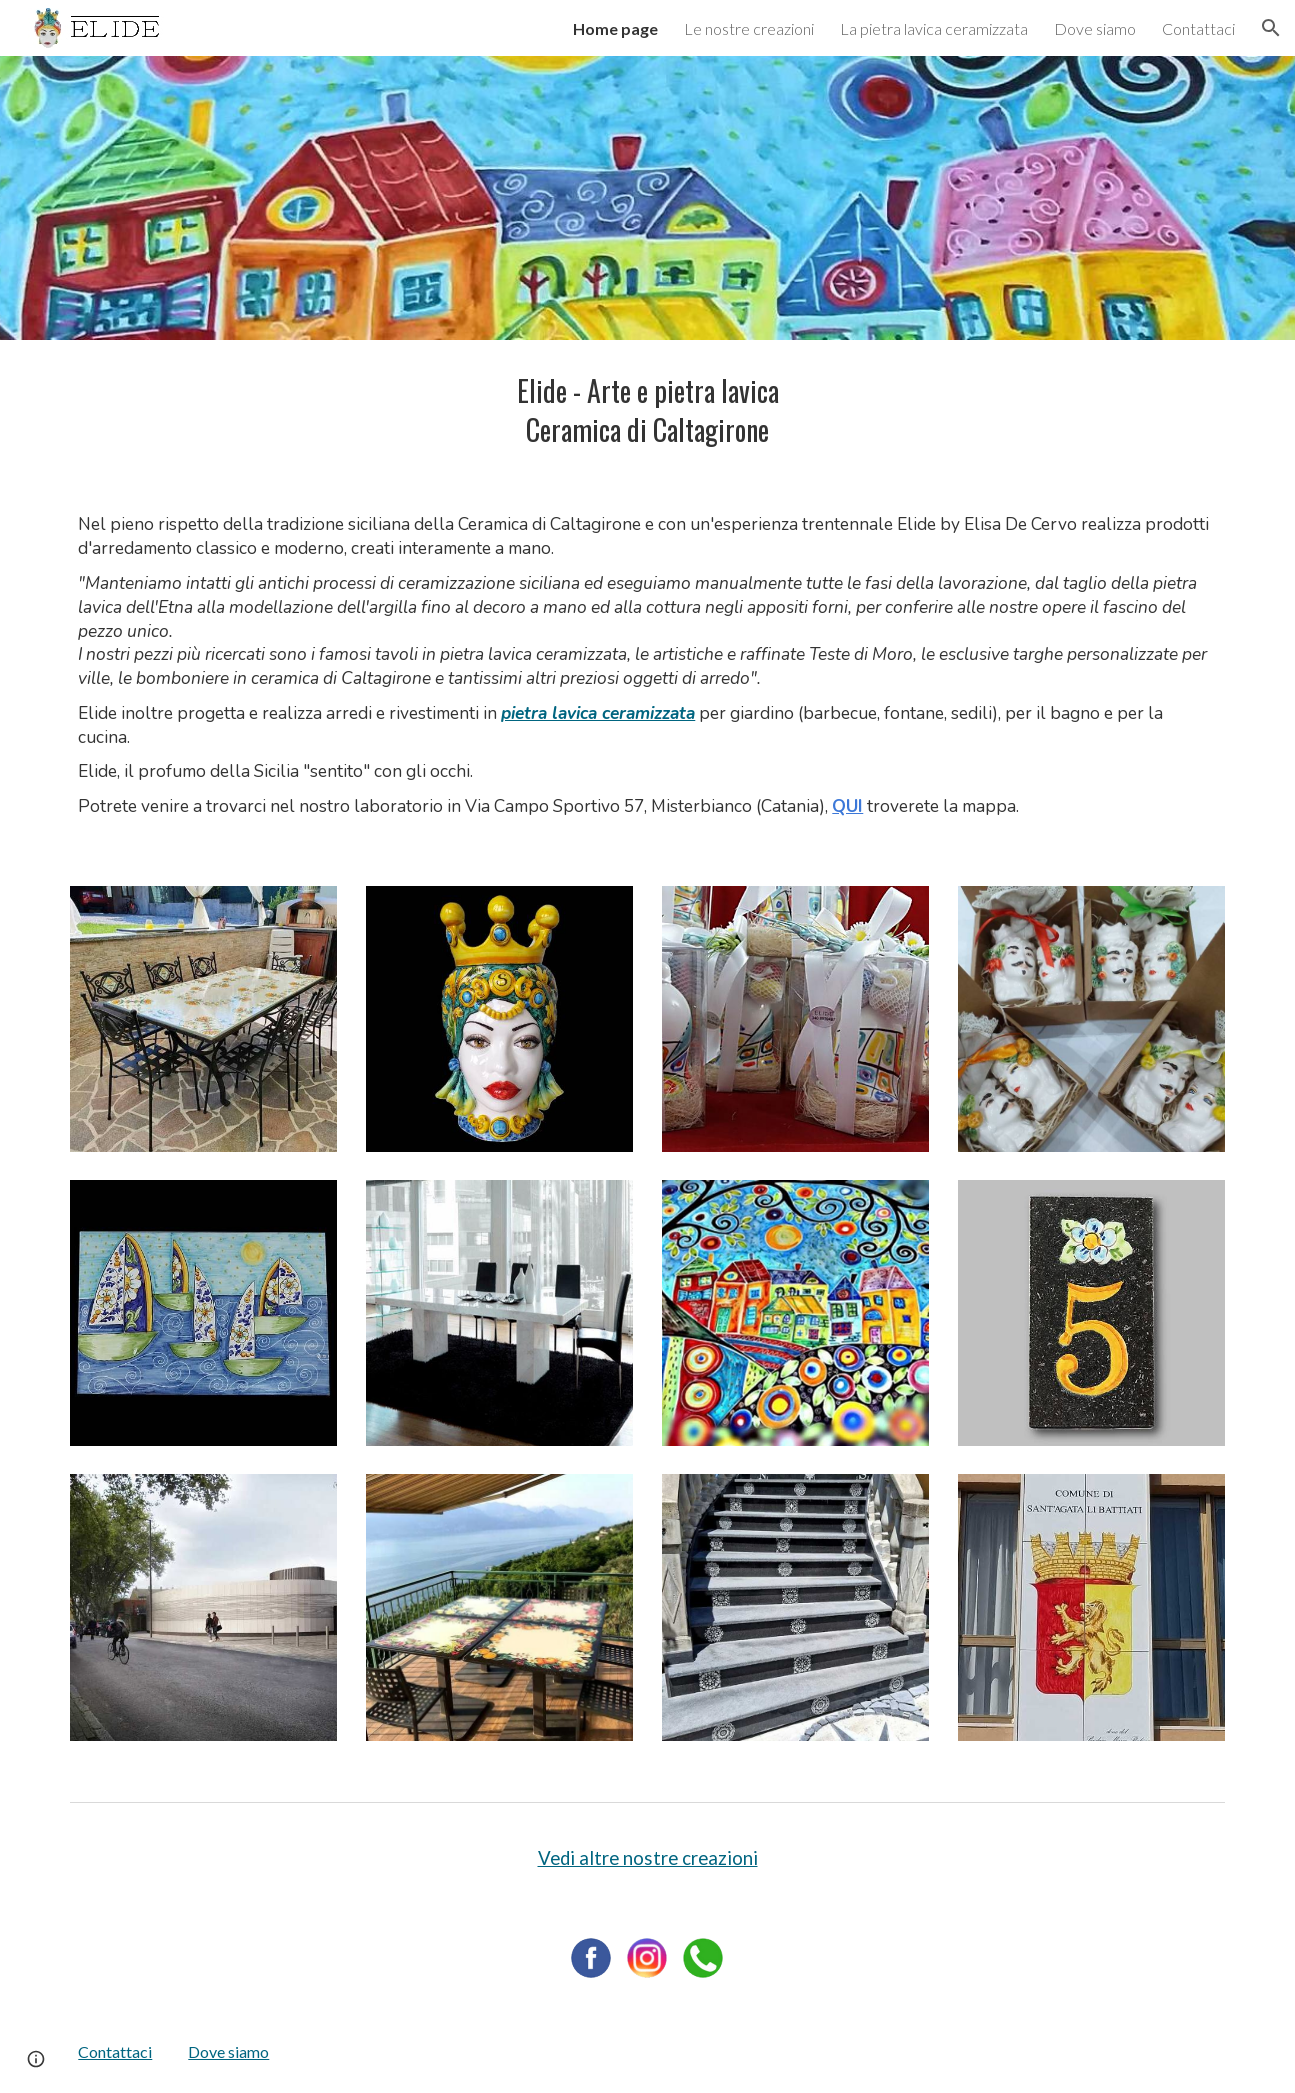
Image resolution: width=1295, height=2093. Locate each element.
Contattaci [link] (1198, 28)
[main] (647, 410)
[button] (1271, 28)
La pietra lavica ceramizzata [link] (934, 28)
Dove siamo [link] (1095, 28)
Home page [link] (615, 28)
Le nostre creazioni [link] (749, 28)
